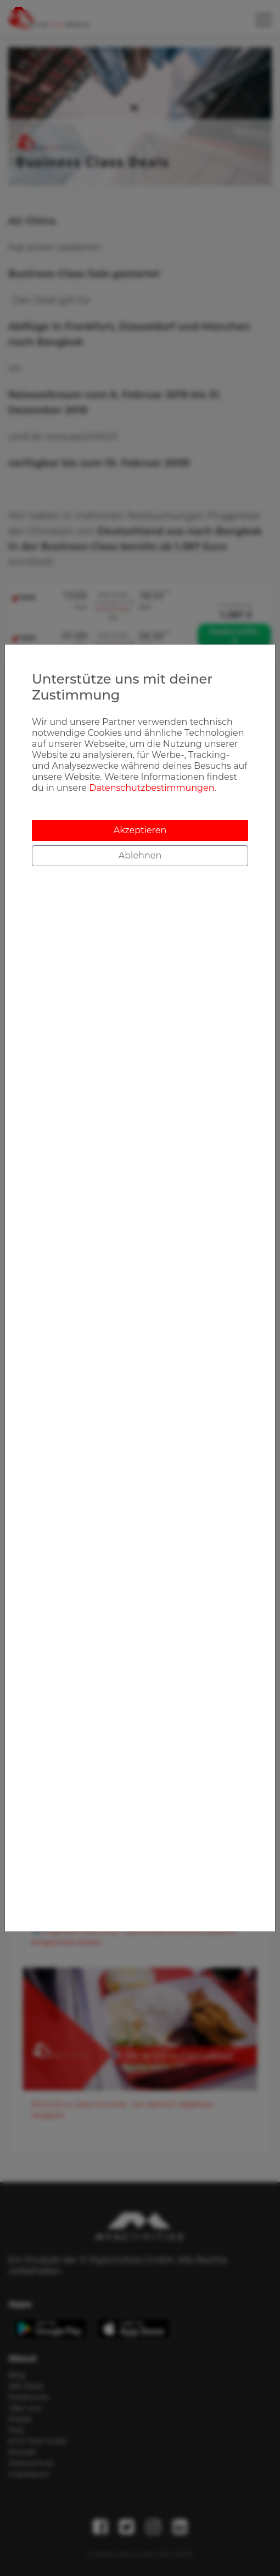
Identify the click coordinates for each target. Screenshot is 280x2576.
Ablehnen (140, 855)
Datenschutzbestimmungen (151, 788)
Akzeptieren (140, 830)
